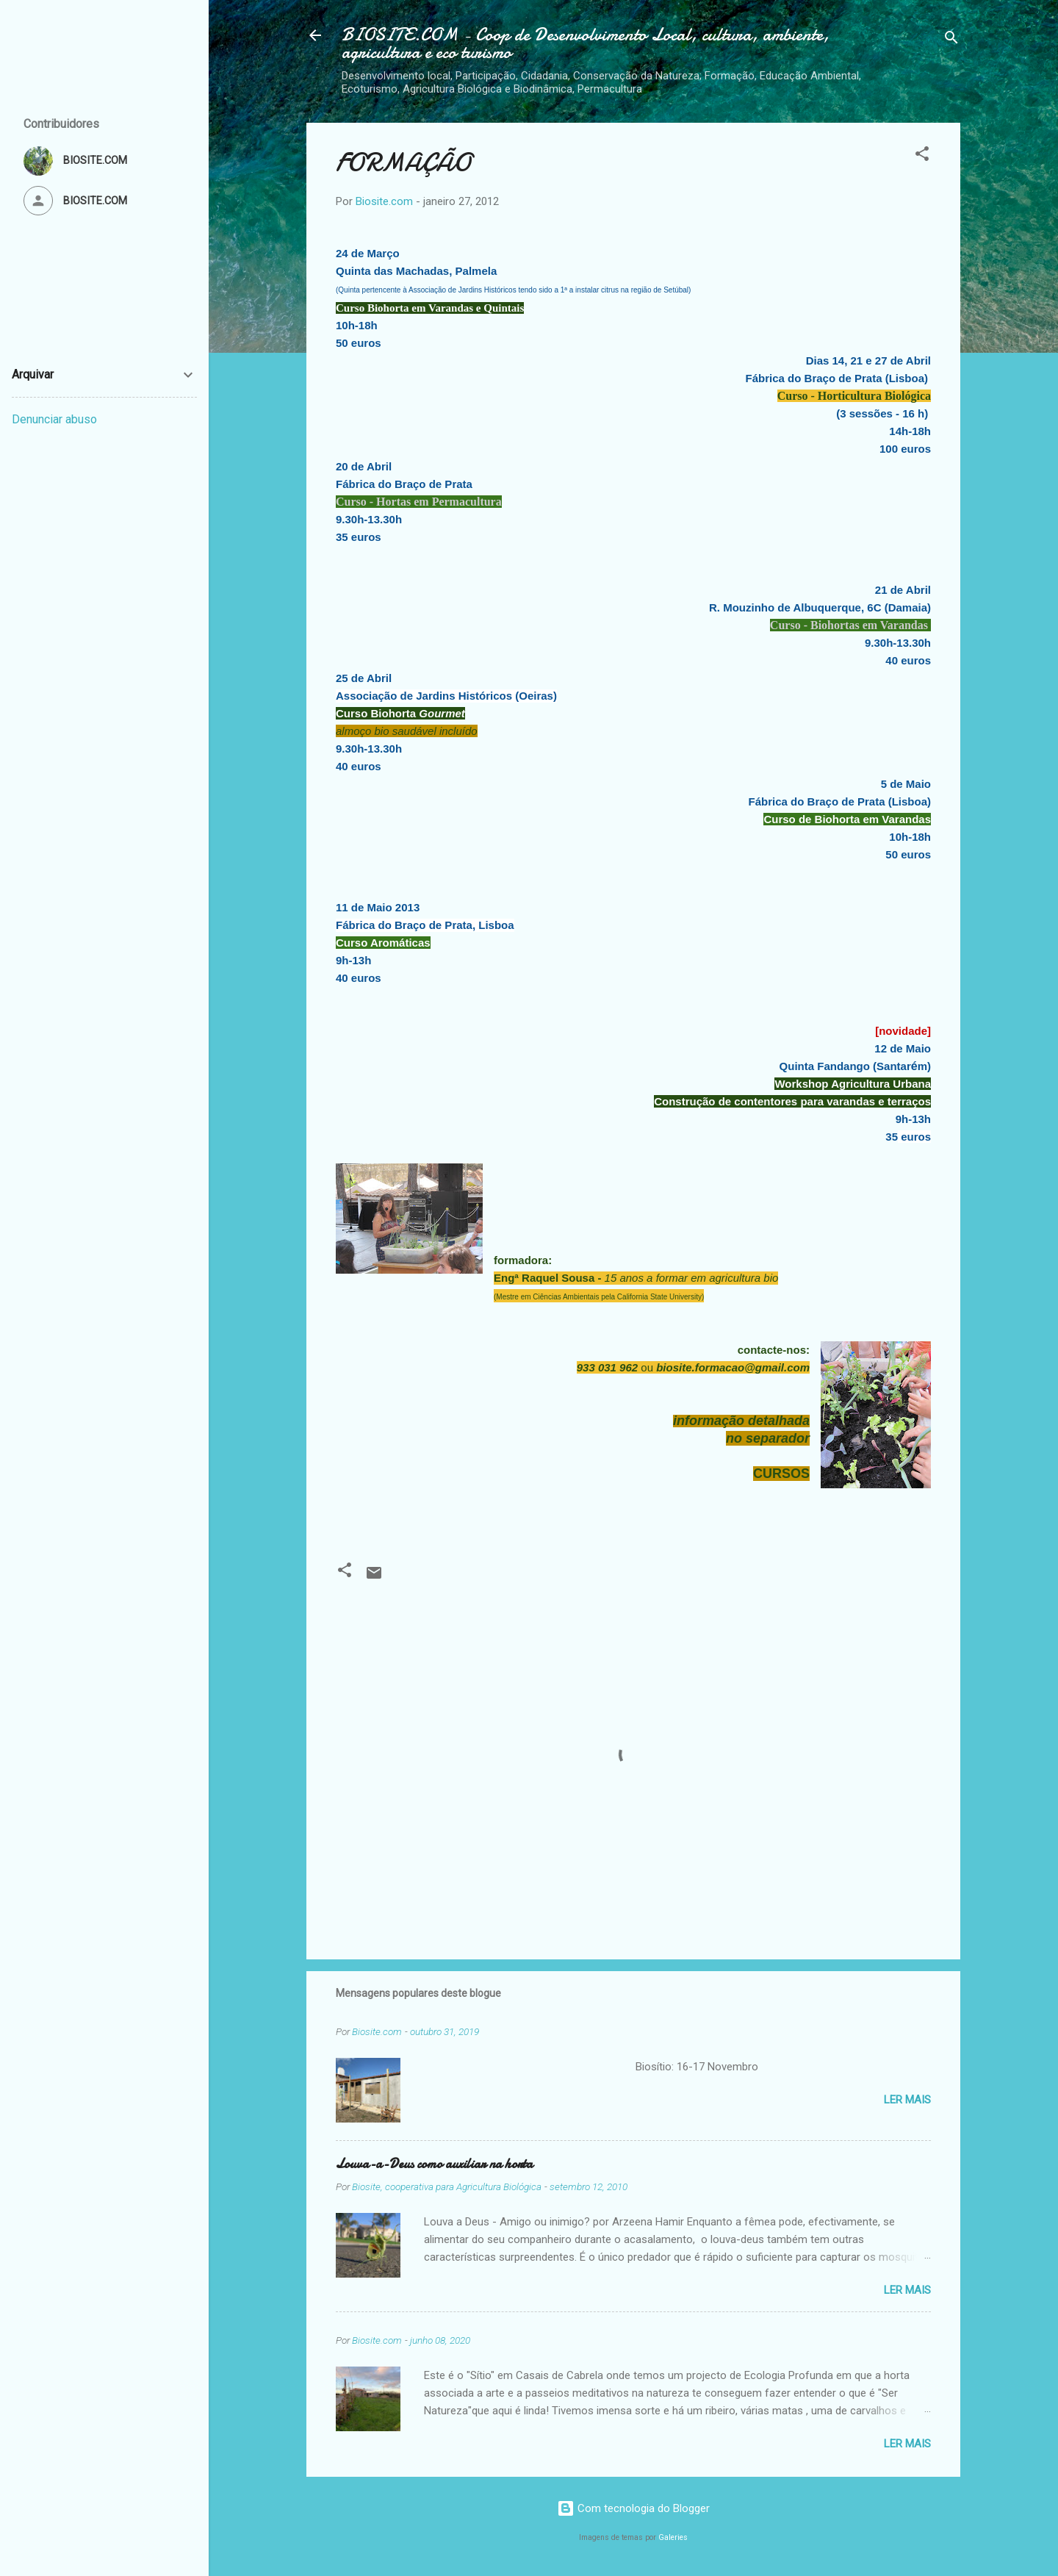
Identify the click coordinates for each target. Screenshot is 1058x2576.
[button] (922, 156)
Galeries (673, 2537)
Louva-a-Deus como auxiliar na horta (434, 2164)
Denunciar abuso (54, 419)
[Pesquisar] (951, 40)
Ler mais (907, 2099)
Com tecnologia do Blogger (633, 2508)
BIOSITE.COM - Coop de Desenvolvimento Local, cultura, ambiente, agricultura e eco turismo (586, 44)
